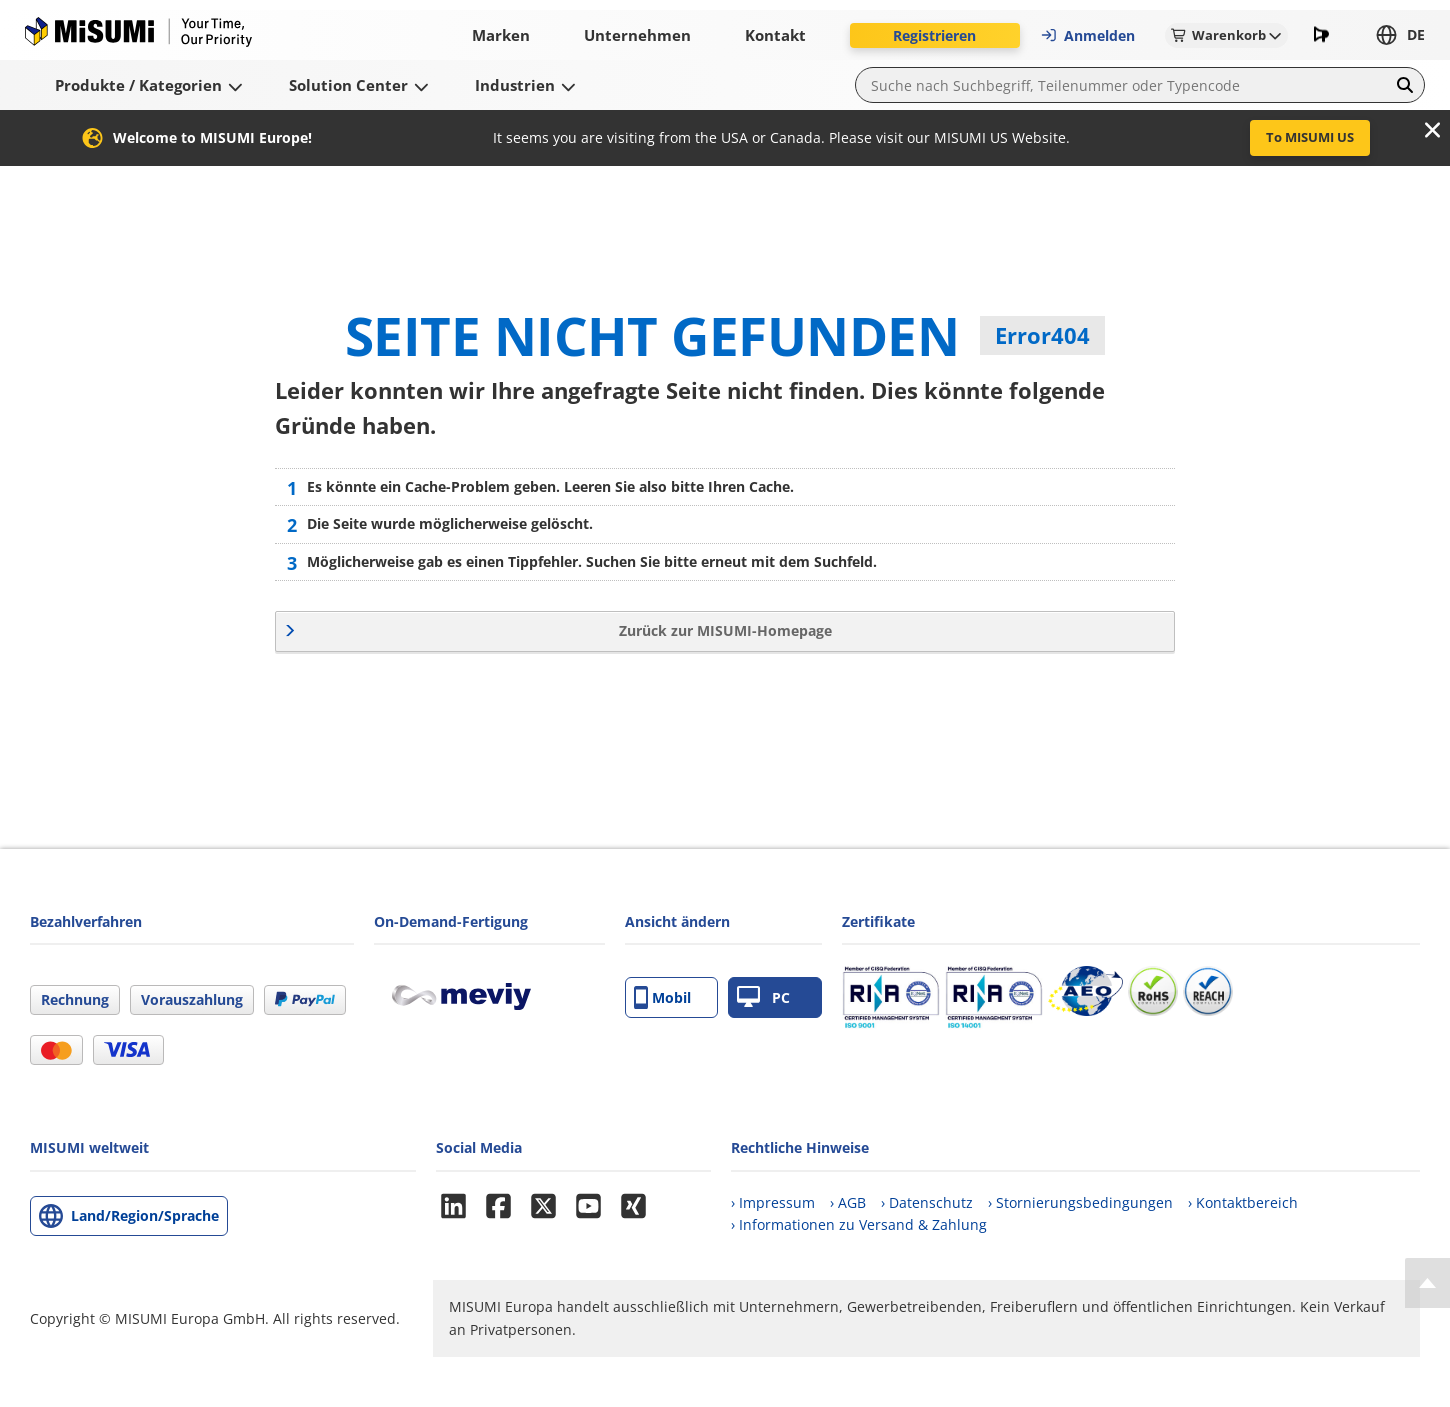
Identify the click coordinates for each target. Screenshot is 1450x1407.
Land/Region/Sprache (145, 1215)
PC (763, 997)
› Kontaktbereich (1243, 1202)
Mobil (662, 997)
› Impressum (773, 1202)
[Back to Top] (1427, 1283)
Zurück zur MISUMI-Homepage (725, 630)
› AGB (848, 1202)
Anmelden (1087, 35)
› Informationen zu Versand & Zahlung (859, 1224)
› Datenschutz (927, 1202)
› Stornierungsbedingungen (1080, 1202)
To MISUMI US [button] (1310, 137)
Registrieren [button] (934, 35)
